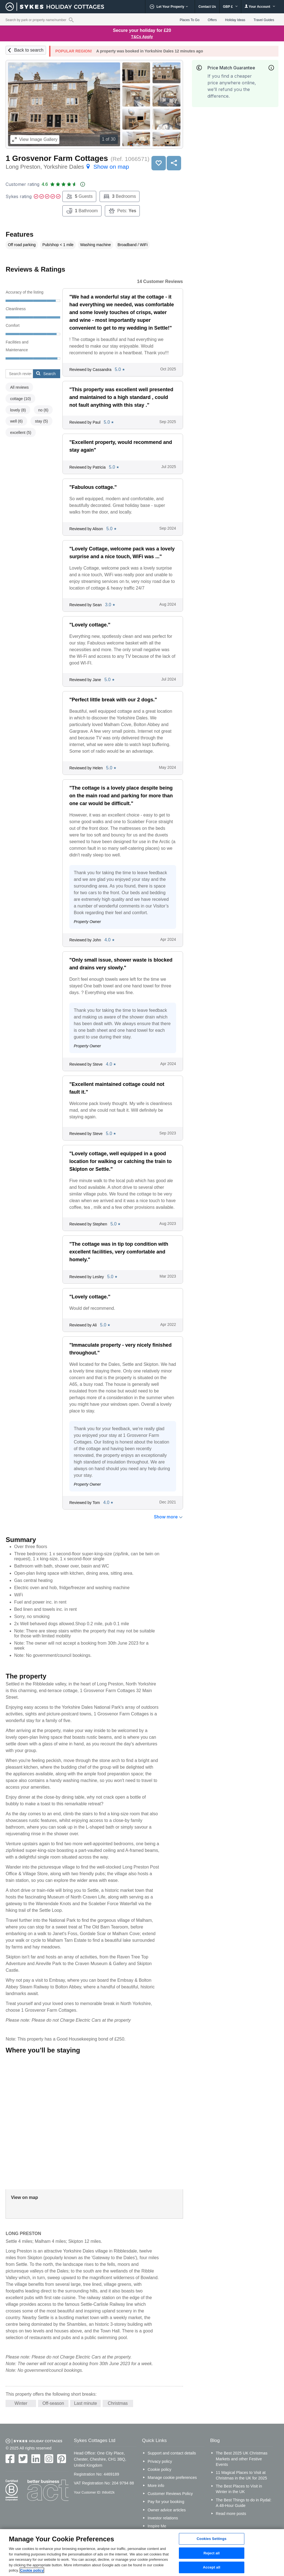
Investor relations (163, 2518)
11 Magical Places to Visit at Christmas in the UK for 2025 (241, 2475)
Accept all (211, 2567)
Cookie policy (159, 2469)
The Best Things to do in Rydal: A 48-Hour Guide (244, 2503)
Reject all (212, 2553)
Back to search (29, 50)
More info (156, 2485)
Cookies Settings (212, 2539)
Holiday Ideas (235, 20)
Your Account (260, 6)
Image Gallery (34, 139)
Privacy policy (160, 2461)
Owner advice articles (167, 2510)
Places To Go (189, 20)
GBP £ (230, 7)
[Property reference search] (71, 20)
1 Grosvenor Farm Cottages (57, 158)
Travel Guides (263, 20)
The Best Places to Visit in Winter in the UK (239, 2489)
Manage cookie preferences (172, 2477)
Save (158, 163)
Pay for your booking (166, 2501)
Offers (212, 20)
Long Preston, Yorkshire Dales (67, 166)
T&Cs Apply (142, 36)
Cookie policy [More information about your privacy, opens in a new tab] (32, 2570)
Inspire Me (157, 2526)
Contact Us (207, 7)
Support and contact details (172, 2453)
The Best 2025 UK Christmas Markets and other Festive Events (241, 2458)
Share (174, 163)
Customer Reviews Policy (170, 2493)
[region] (142, 2552)
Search (45, 373)
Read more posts (231, 2513)
